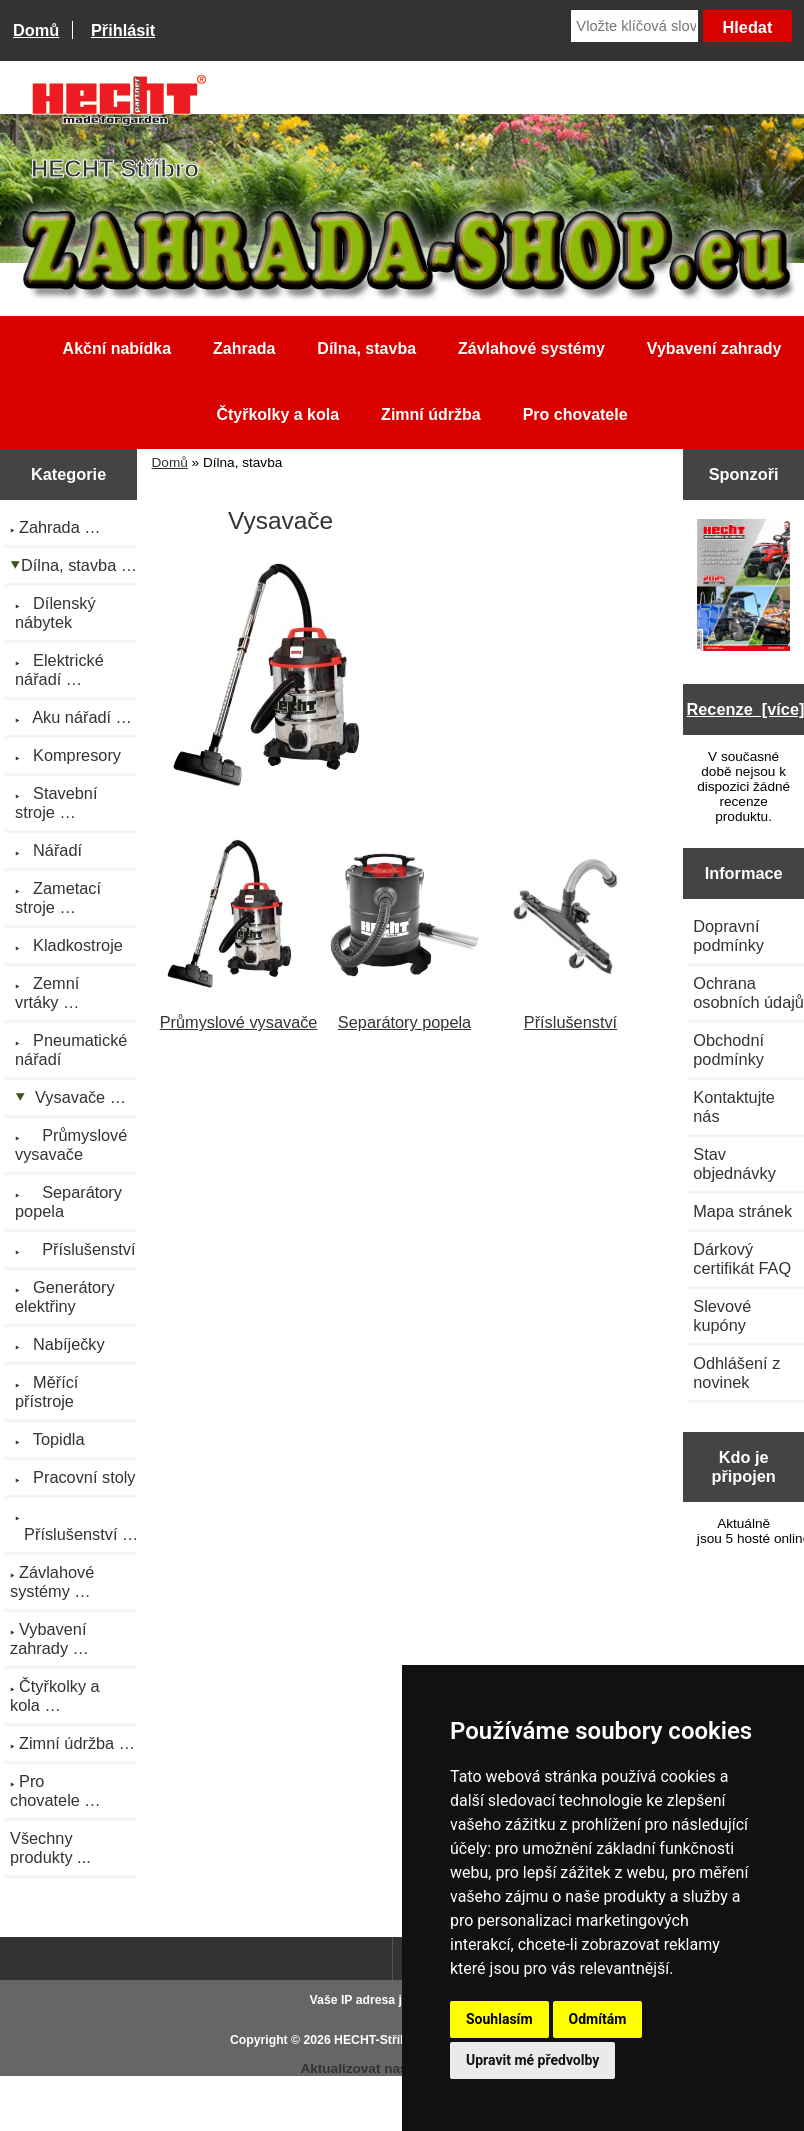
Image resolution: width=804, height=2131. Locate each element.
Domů (36, 30)
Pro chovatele (575, 414)
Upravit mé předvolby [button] (532, 2060)
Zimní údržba (431, 414)
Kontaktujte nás (734, 1106)
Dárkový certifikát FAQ (742, 1258)
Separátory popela (405, 1012)
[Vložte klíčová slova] (634, 26)
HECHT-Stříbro (377, 2040)
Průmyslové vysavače (239, 1012)
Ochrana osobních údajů (748, 992)
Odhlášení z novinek (736, 1372)
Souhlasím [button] (499, 2019)
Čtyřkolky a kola (277, 414)
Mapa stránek (742, 1211)
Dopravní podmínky (728, 935)
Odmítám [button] (598, 2019)
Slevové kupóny (722, 1315)
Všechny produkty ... (50, 1847)
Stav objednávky (734, 1163)
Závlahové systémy (531, 348)
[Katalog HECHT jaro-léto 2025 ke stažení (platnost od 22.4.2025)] (744, 587)
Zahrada (244, 348)
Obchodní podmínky (728, 1049)
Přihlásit (123, 30)
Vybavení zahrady (714, 348)
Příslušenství (570, 1012)
